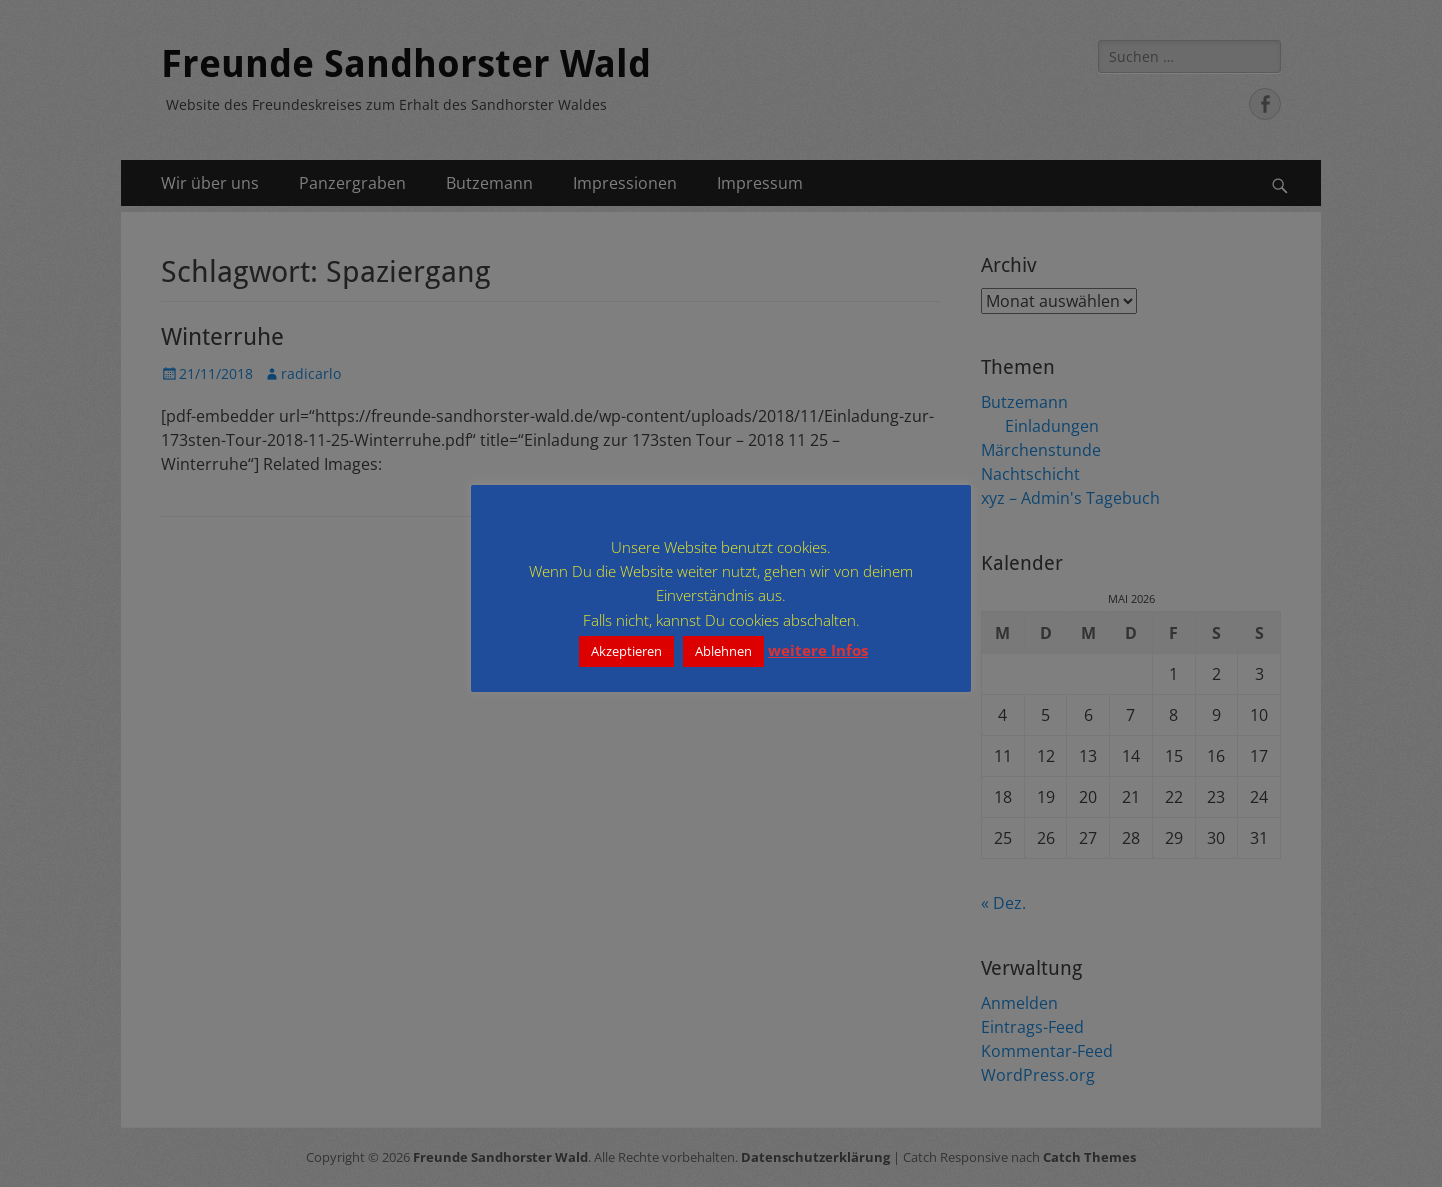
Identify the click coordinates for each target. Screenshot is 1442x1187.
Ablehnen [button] (723, 651)
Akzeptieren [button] (626, 651)
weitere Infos (818, 650)
